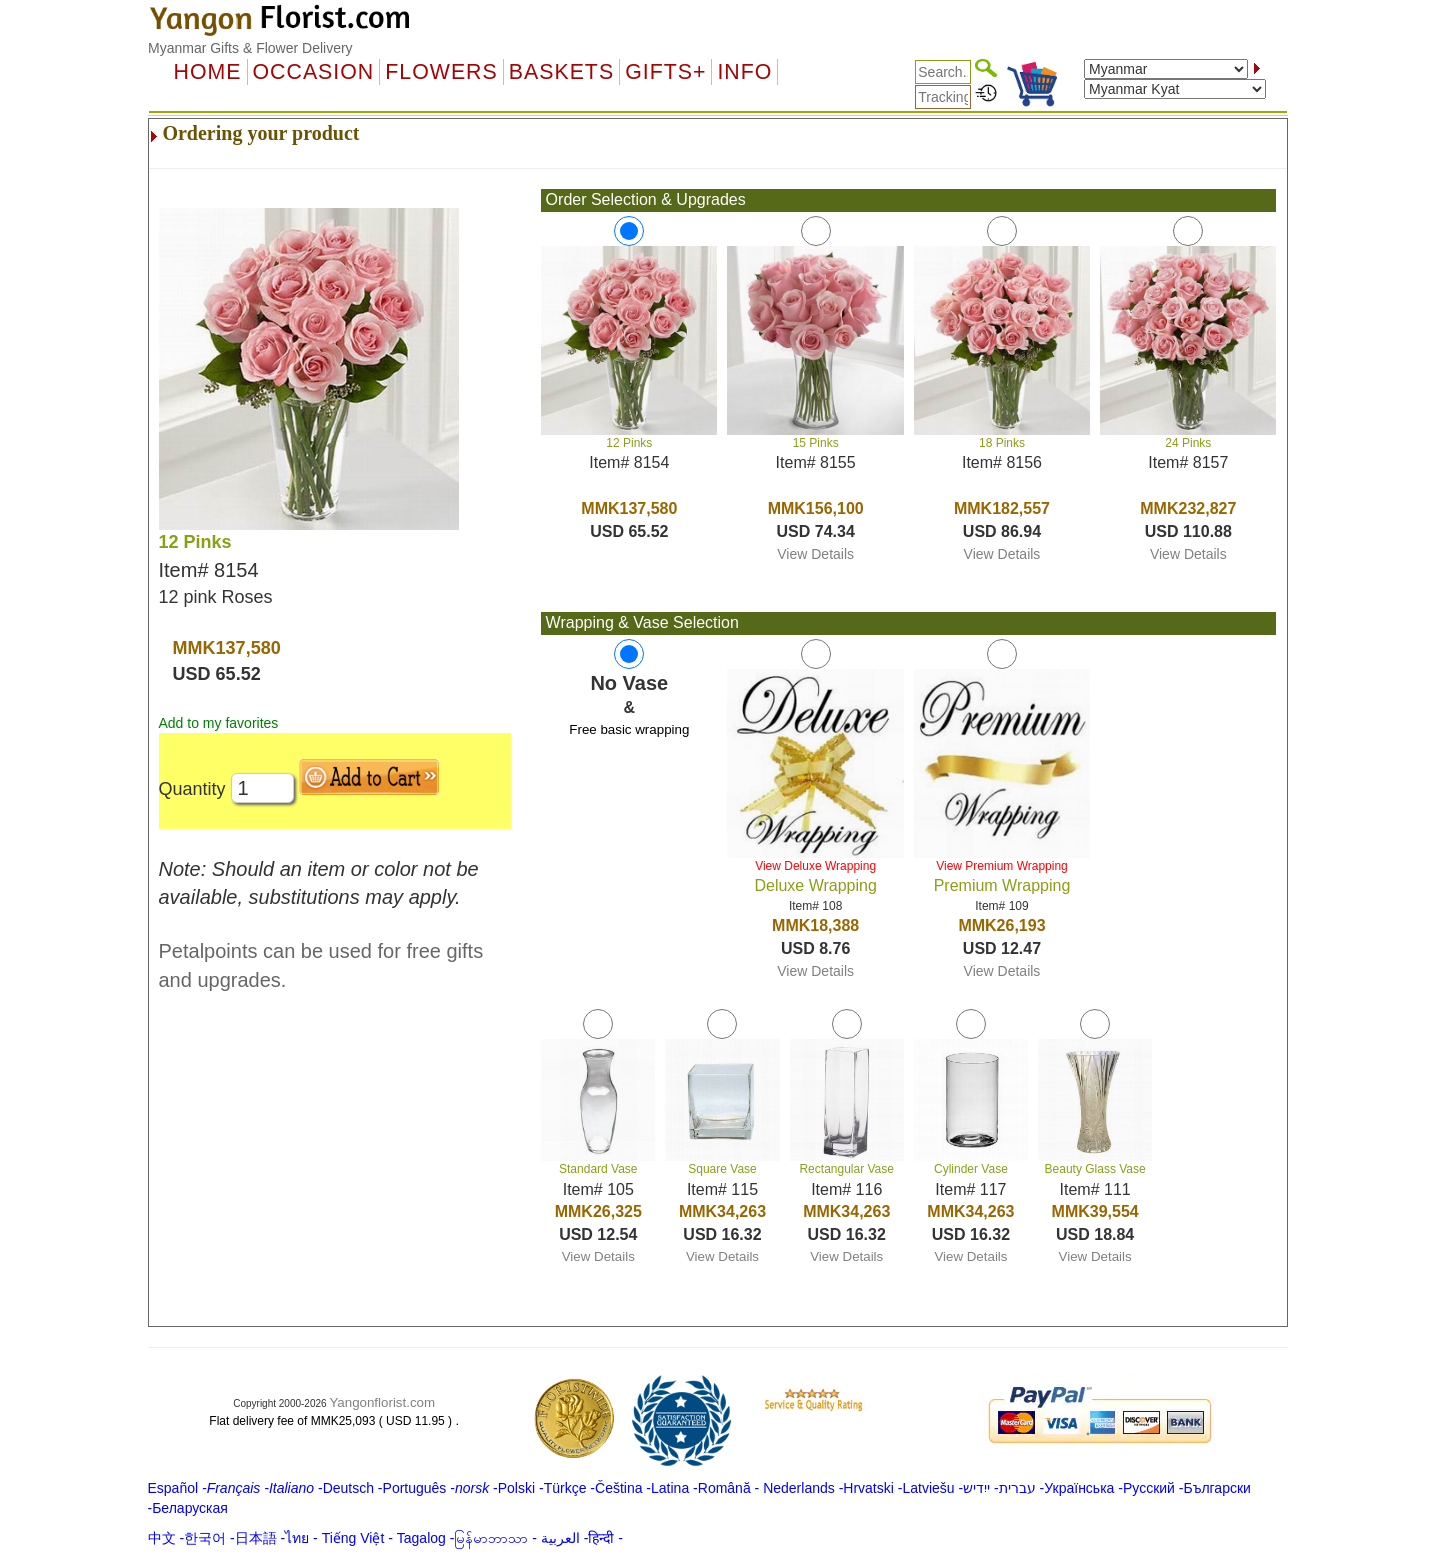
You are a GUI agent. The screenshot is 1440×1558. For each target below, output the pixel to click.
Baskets (561, 72)
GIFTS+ (665, 72)
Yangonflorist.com (382, 1402)
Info (744, 72)
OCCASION (314, 72)
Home (208, 72)
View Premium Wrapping (1002, 866)
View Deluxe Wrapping (815, 866)
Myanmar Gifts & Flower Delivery (250, 48)
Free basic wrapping (629, 729)
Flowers (441, 72)
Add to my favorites (219, 723)
